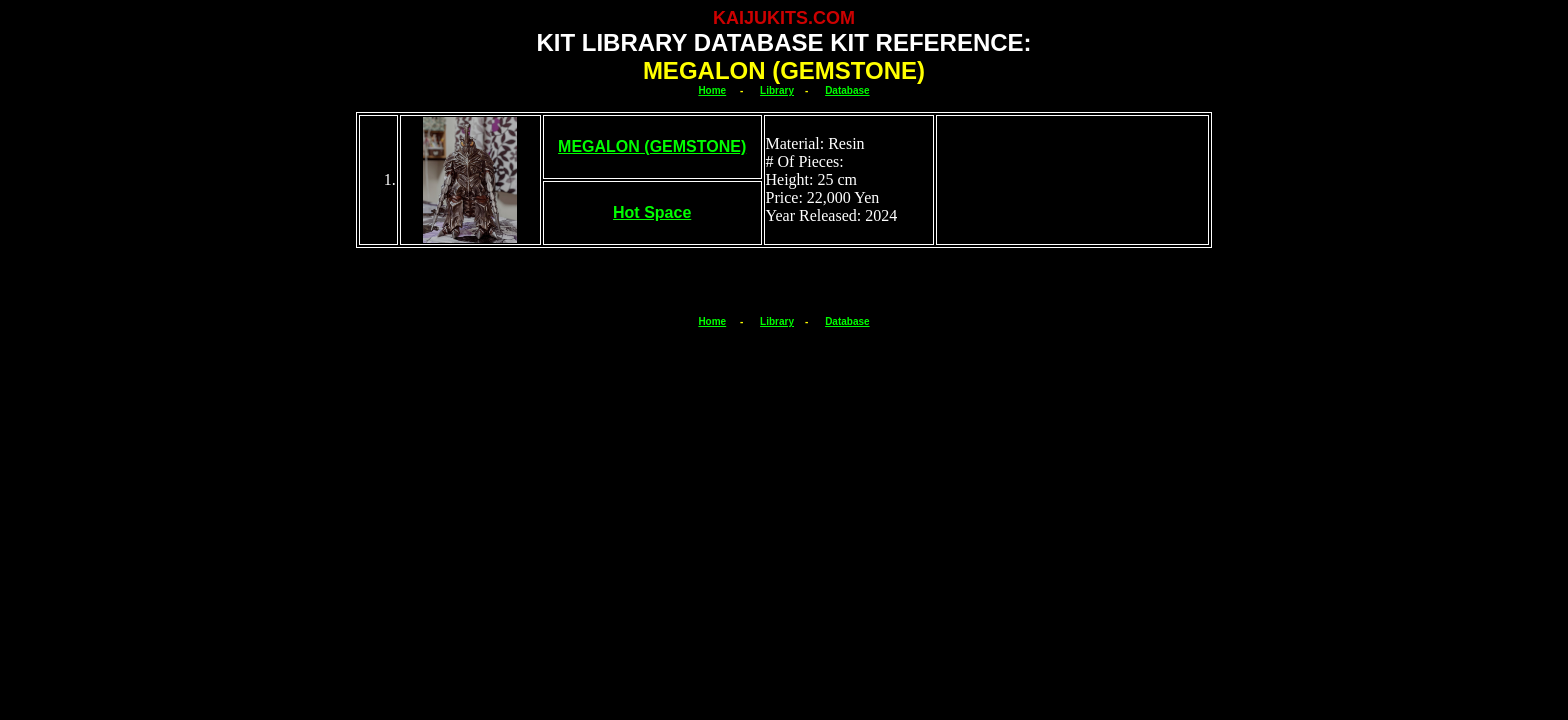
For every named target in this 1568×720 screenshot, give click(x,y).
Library (777, 90)
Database (847, 90)
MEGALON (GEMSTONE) (652, 146)
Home (712, 90)
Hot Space (652, 212)
